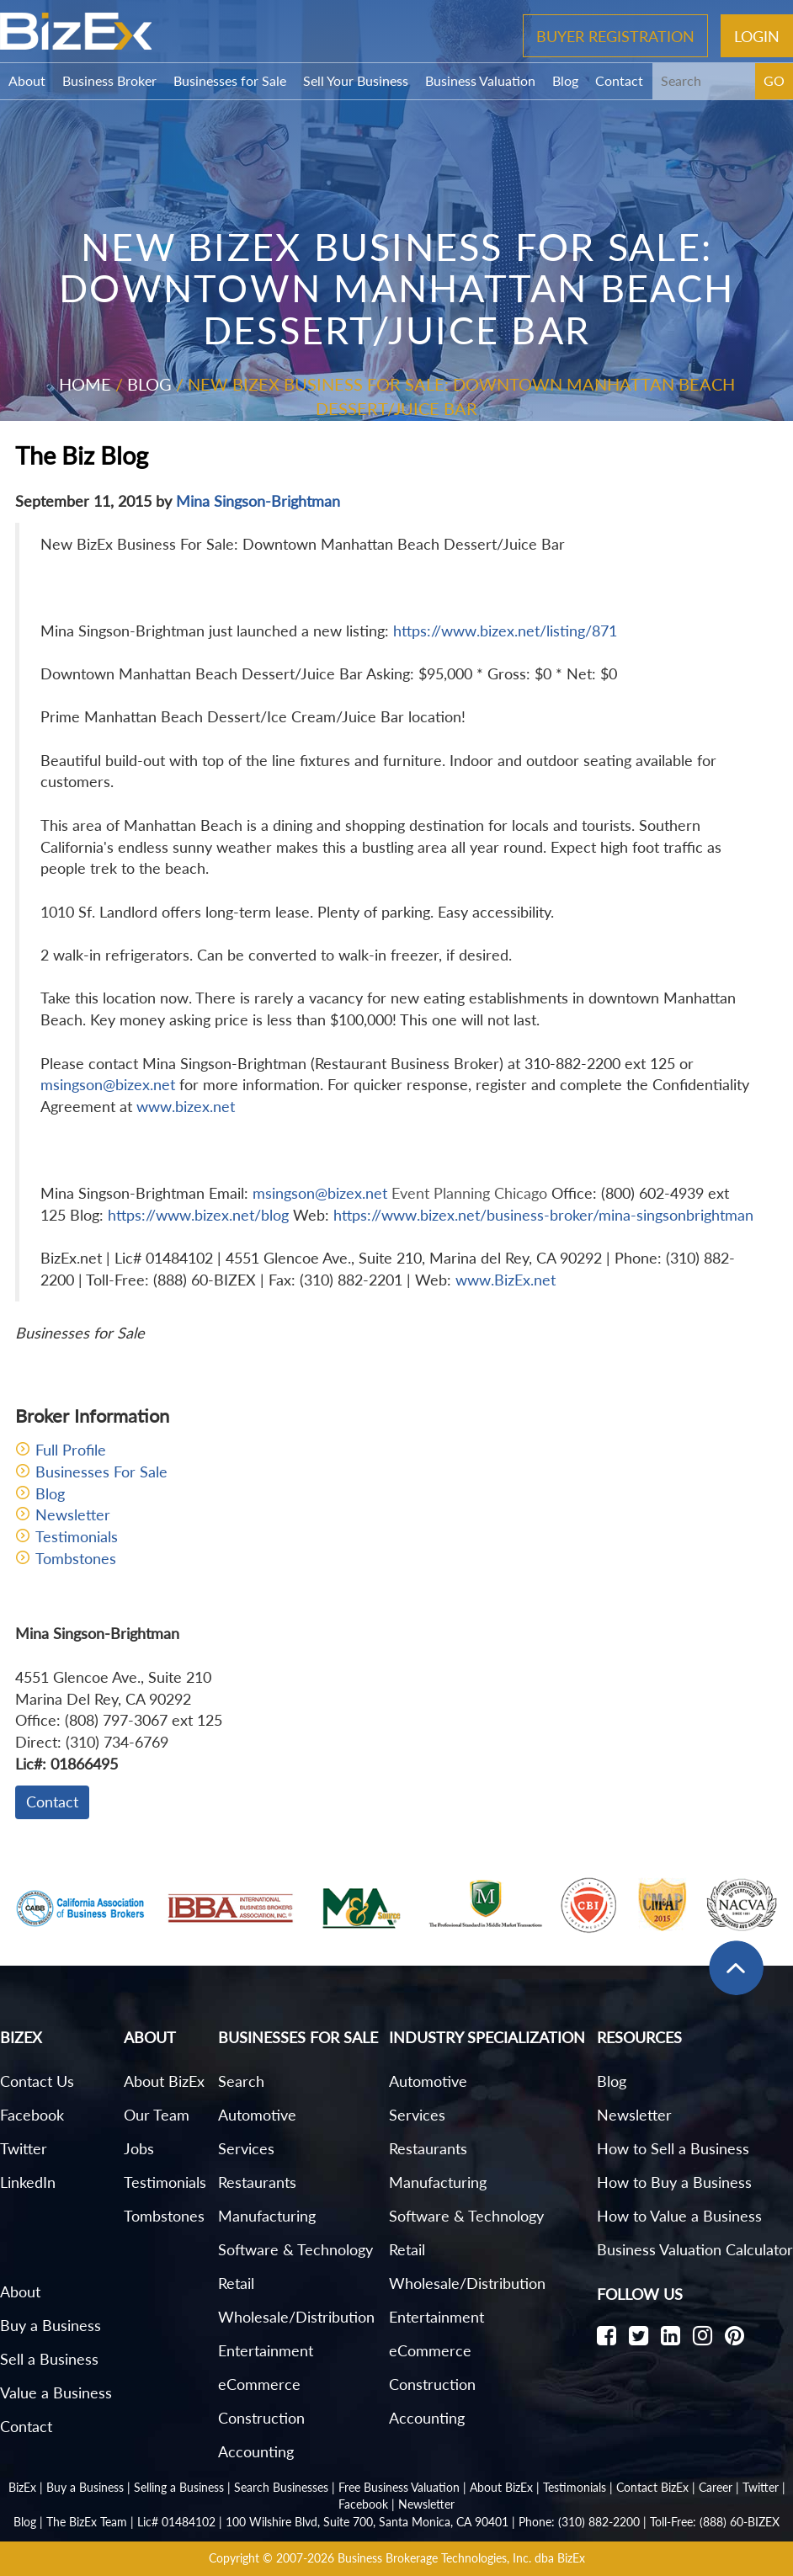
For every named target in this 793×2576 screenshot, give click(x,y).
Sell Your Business (355, 80)
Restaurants (257, 2182)
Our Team (156, 2114)
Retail (236, 2283)
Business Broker (109, 80)
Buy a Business (50, 2325)
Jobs (139, 2148)
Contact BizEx (652, 2487)
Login (757, 35)
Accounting (256, 2451)
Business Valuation (480, 80)
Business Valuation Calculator (695, 2249)
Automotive (257, 2114)
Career (715, 2487)
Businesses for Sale (229, 80)
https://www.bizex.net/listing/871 (505, 630)
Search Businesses (281, 2487)
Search (241, 2081)
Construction (261, 2417)
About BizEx (164, 2081)
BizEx (22, 2487)
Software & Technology (295, 2249)
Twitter (23, 2148)
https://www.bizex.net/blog (198, 1215)
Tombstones (75, 1558)
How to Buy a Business (674, 2182)
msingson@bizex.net (107, 1084)
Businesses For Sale (101, 1471)
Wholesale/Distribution (296, 2316)
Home (85, 384)
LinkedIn (28, 2182)
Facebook (32, 2114)
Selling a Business (179, 2487)
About (26, 80)
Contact (619, 80)
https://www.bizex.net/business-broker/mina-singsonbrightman (543, 1215)
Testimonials (76, 1536)
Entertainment (265, 2350)
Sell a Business (49, 2359)
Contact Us (37, 2081)
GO (774, 80)
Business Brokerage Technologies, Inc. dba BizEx (461, 2558)
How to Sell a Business (673, 2148)
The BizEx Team (86, 2522)
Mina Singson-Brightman (258, 501)
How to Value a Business (679, 2215)
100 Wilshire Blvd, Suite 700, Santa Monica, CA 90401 (367, 2522)
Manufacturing (267, 2215)
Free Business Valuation (399, 2487)
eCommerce (259, 2384)
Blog (565, 80)
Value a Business (56, 2392)
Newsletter (72, 1514)
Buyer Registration (615, 35)
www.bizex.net (185, 1106)
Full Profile (70, 1449)
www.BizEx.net (505, 1279)
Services (246, 2148)
